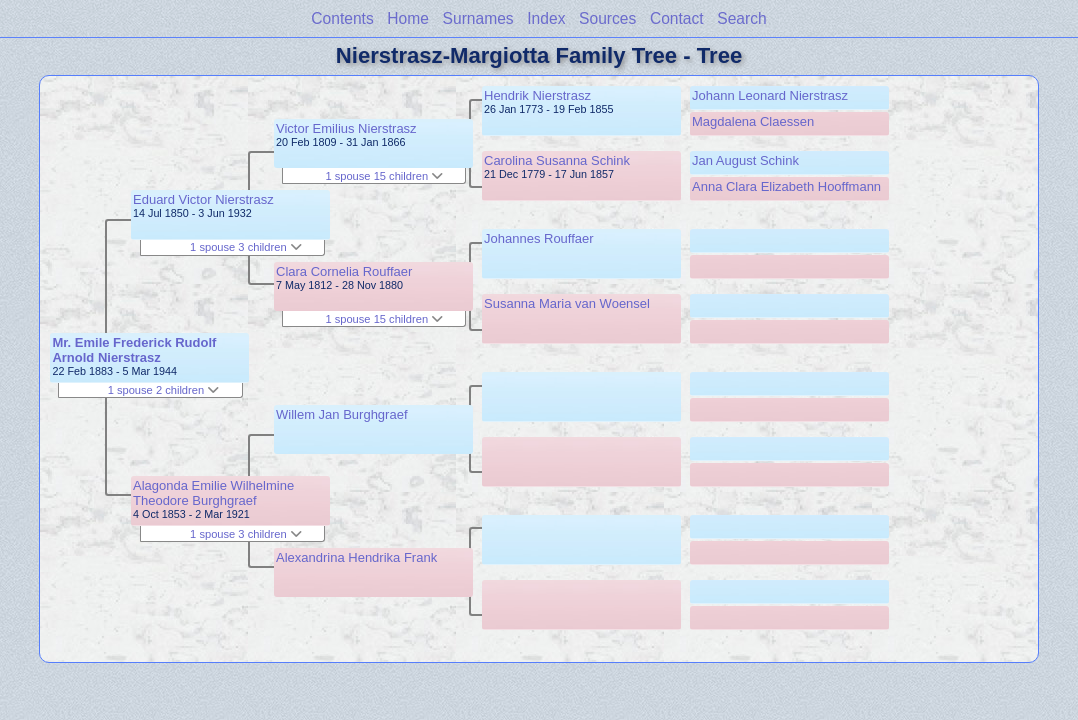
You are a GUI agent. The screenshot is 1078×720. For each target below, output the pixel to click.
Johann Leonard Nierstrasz (770, 95)
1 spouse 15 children (384, 176)
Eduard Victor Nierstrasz (203, 199)
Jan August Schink (745, 160)
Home (408, 18)
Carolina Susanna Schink (557, 160)
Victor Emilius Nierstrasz (346, 128)
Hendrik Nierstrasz (537, 95)
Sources (607, 18)
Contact (677, 18)
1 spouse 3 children (246, 247)
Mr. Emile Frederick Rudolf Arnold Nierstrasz (134, 350)
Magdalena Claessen (753, 121)
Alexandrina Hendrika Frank (356, 557)
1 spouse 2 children (164, 390)
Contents (342, 18)
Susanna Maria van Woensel (567, 303)
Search (741, 18)
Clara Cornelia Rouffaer (344, 271)
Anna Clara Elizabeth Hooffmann (786, 186)
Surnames (478, 18)
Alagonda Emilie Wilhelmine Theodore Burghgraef (213, 493)
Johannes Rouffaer (539, 238)
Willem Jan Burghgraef (342, 414)
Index (546, 18)
